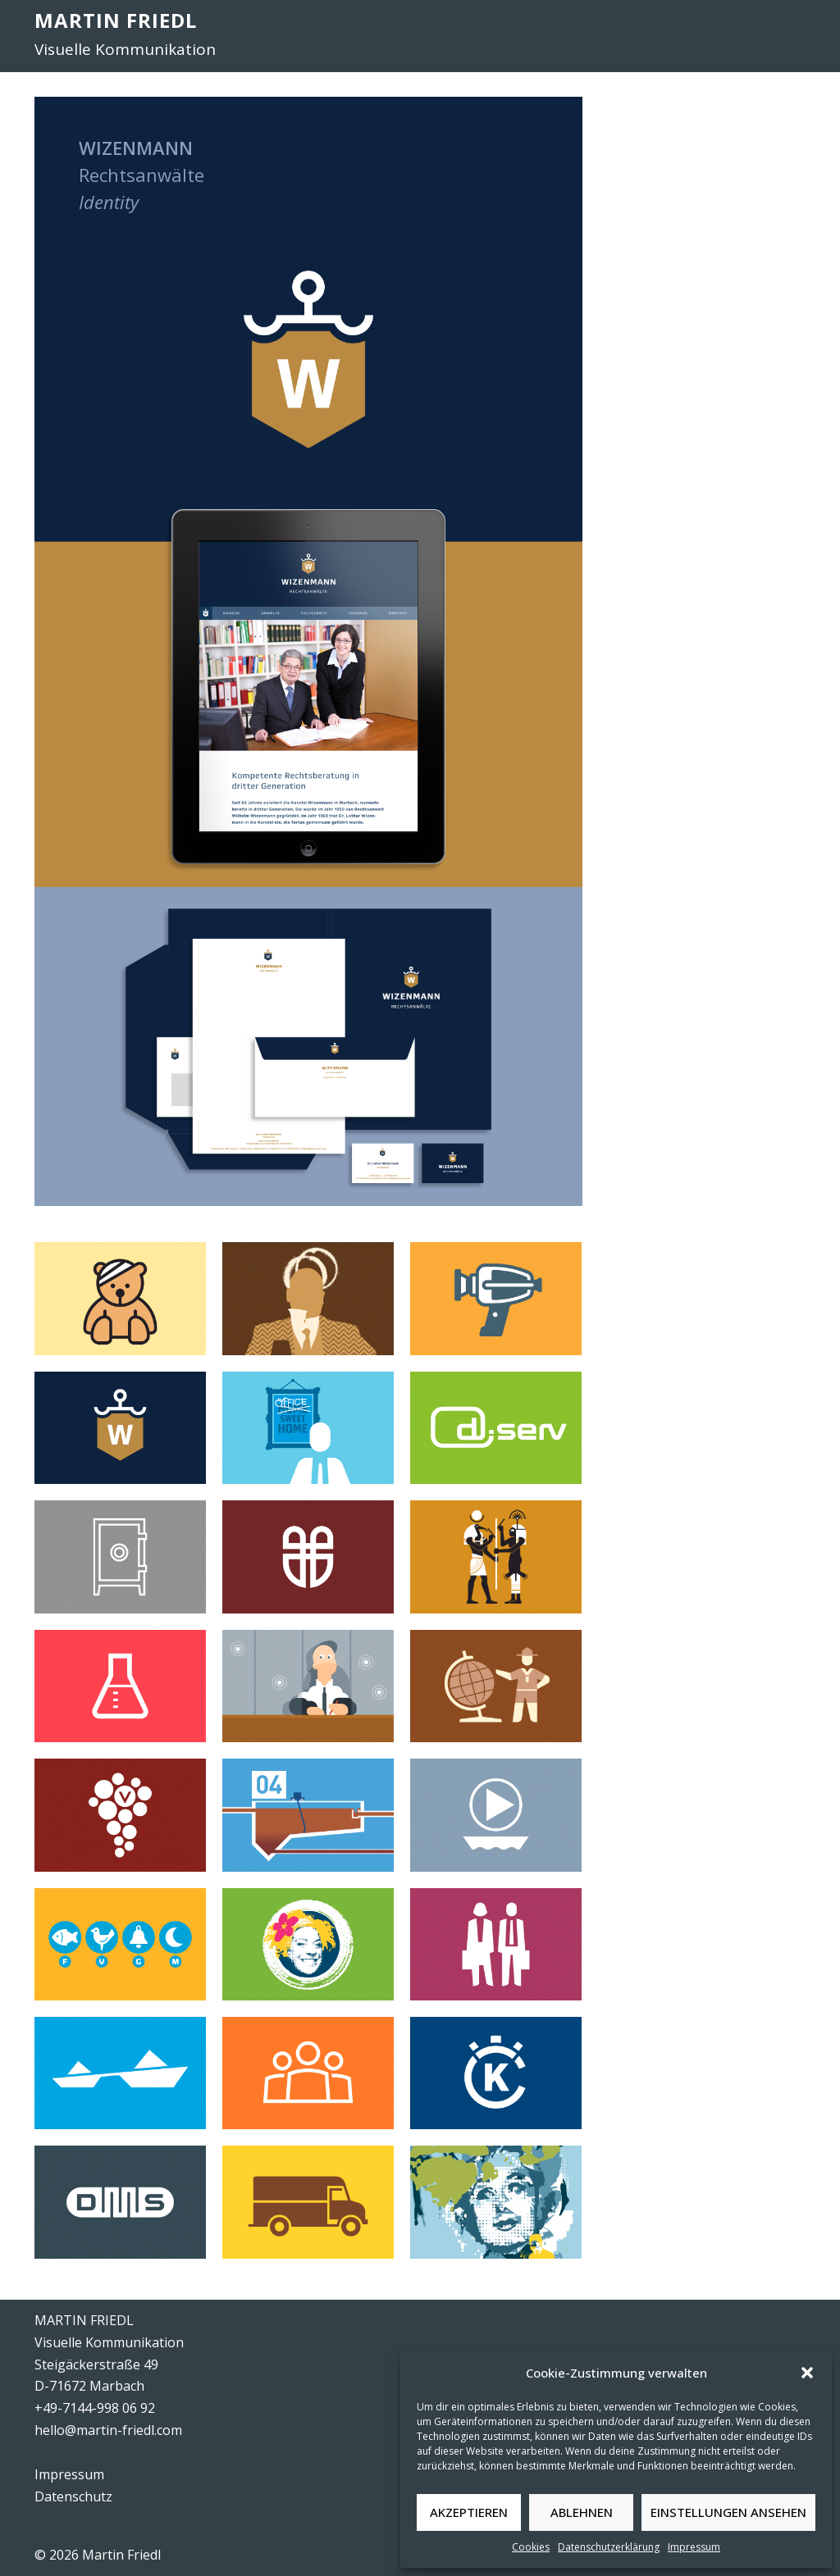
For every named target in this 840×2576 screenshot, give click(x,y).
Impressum (694, 2547)
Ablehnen (581, 2512)
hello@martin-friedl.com (108, 2430)
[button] (807, 2372)
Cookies (531, 2547)
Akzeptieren (469, 2512)
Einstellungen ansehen (728, 2512)
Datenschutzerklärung (609, 2547)
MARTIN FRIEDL (115, 20)
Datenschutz (73, 2496)
